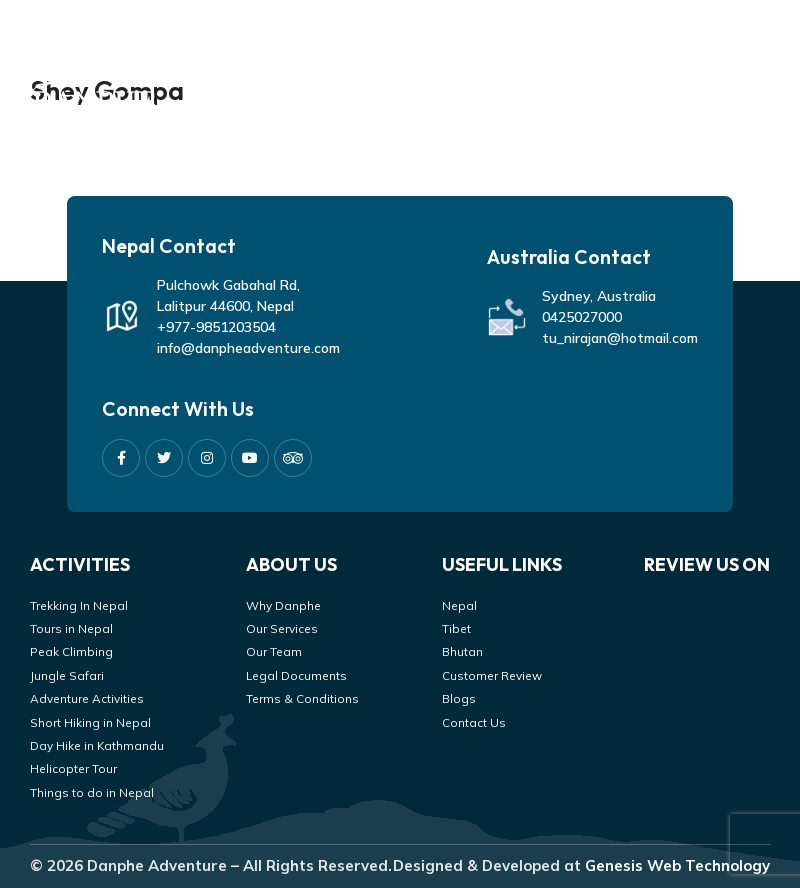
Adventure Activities (87, 698)
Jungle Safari (67, 675)
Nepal (459, 605)
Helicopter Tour (73, 768)
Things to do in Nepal (92, 792)
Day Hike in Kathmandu (97, 745)
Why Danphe (283, 605)
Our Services (282, 628)
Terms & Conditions (302, 698)
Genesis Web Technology (677, 865)
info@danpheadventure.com (248, 348)
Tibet (456, 628)
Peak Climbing (71, 651)
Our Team (274, 651)
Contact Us (474, 722)
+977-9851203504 (216, 327)
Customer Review (492, 675)
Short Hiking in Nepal (90, 722)
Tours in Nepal (71, 628)
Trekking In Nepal (79, 605)
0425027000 (582, 317)
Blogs (459, 698)
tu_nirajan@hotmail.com (620, 338)
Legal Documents (296, 675)
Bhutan (462, 651)
